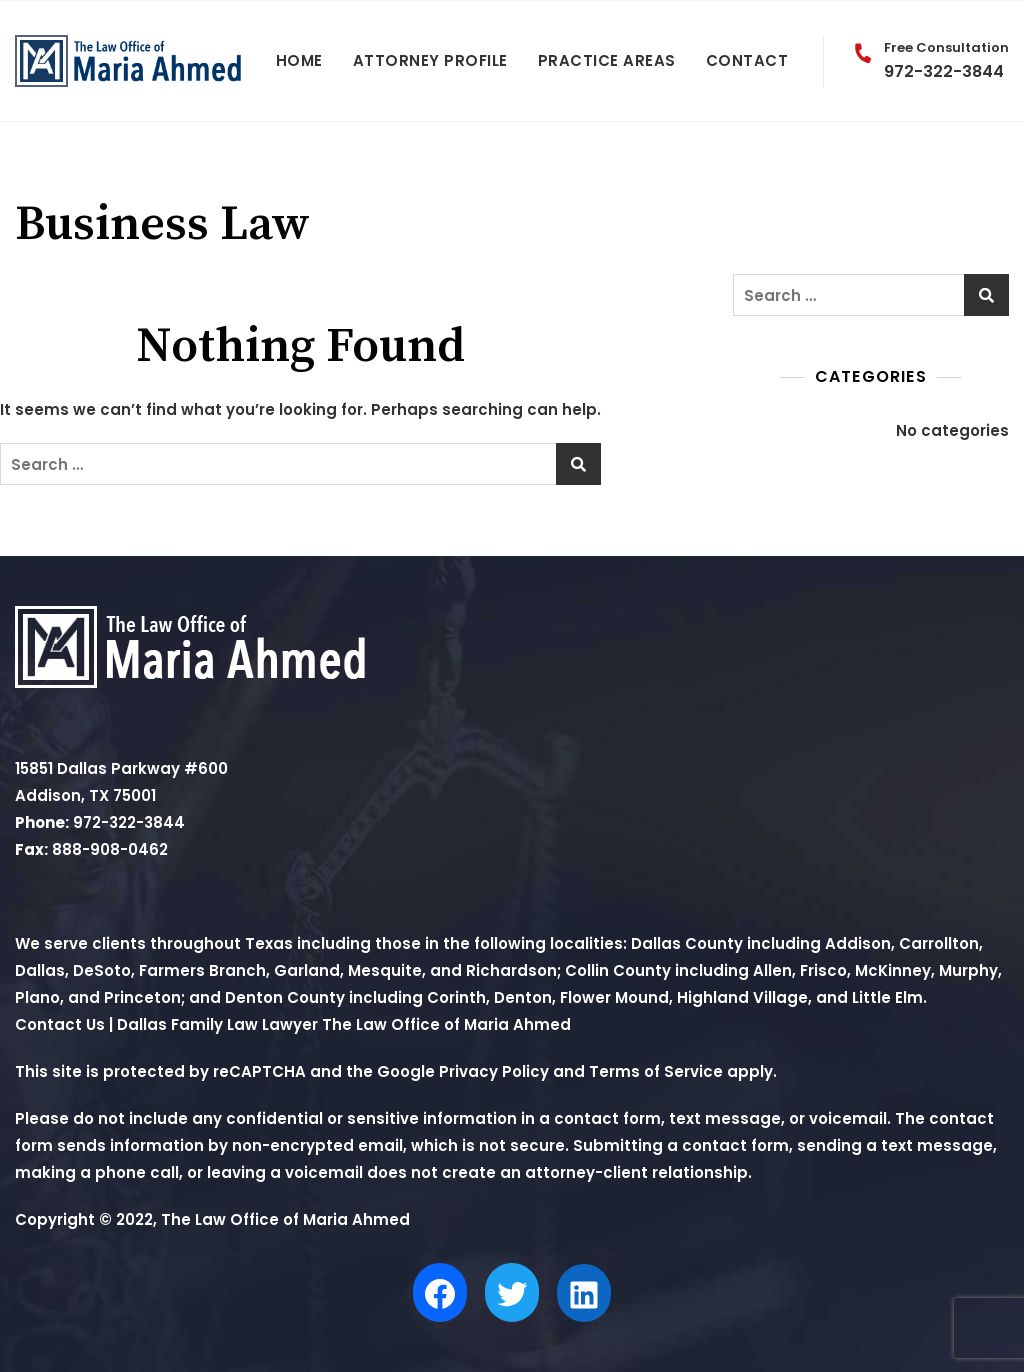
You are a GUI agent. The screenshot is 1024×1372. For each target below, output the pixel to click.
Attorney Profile (430, 60)
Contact (747, 60)
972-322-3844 (926, 60)
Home (299, 60)
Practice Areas (607, 60)
